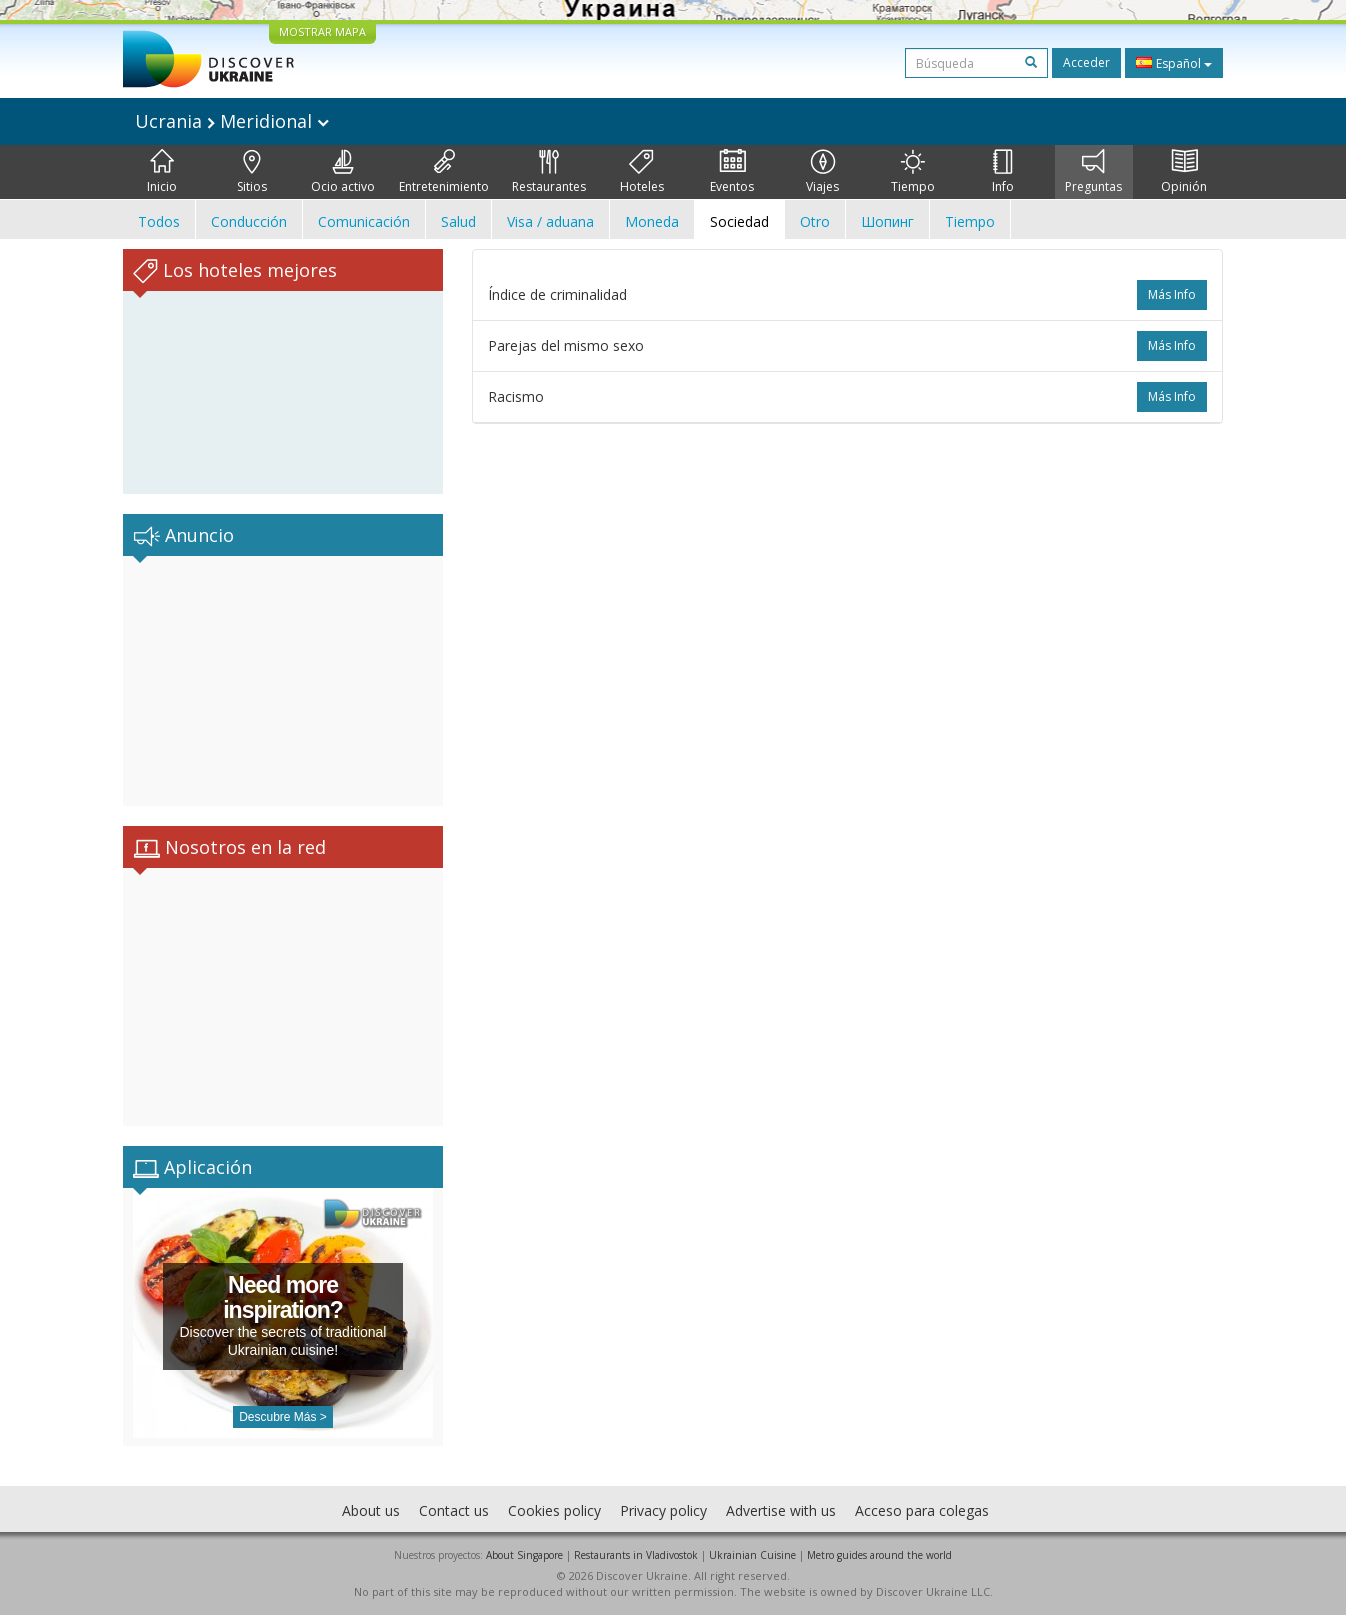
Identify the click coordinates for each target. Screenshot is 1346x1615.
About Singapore (524, 1555)
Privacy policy (663, 1510)
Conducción (249, 221)
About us (371, 1510)
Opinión (1184, 172)
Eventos (732, 172)
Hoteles (642, 172)
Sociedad (739, 221)
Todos (159, 221)
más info (1172, 294)
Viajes (822, 172)
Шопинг (887, 221)
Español (1174, 63)
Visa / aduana (550, 221)
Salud (458, 221)
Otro (815, 221)
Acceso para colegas (922, 1510)
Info (1003, 172)
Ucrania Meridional (232, 121)
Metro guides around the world (879, 1555)
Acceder (1086, 62)
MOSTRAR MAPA (322, 31)
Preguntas (1093, 172)
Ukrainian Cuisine (752, 1555)
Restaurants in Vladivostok (636, 1555)
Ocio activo (343, 172)
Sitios (252, 172)
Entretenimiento (444, 172)
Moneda (652, 221)
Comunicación (364, 221)
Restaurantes (549, 172)
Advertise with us (781, 1510)
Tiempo (913, 172)
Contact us (454, 1510)
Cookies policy (554, 1510)
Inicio (162, 172)
